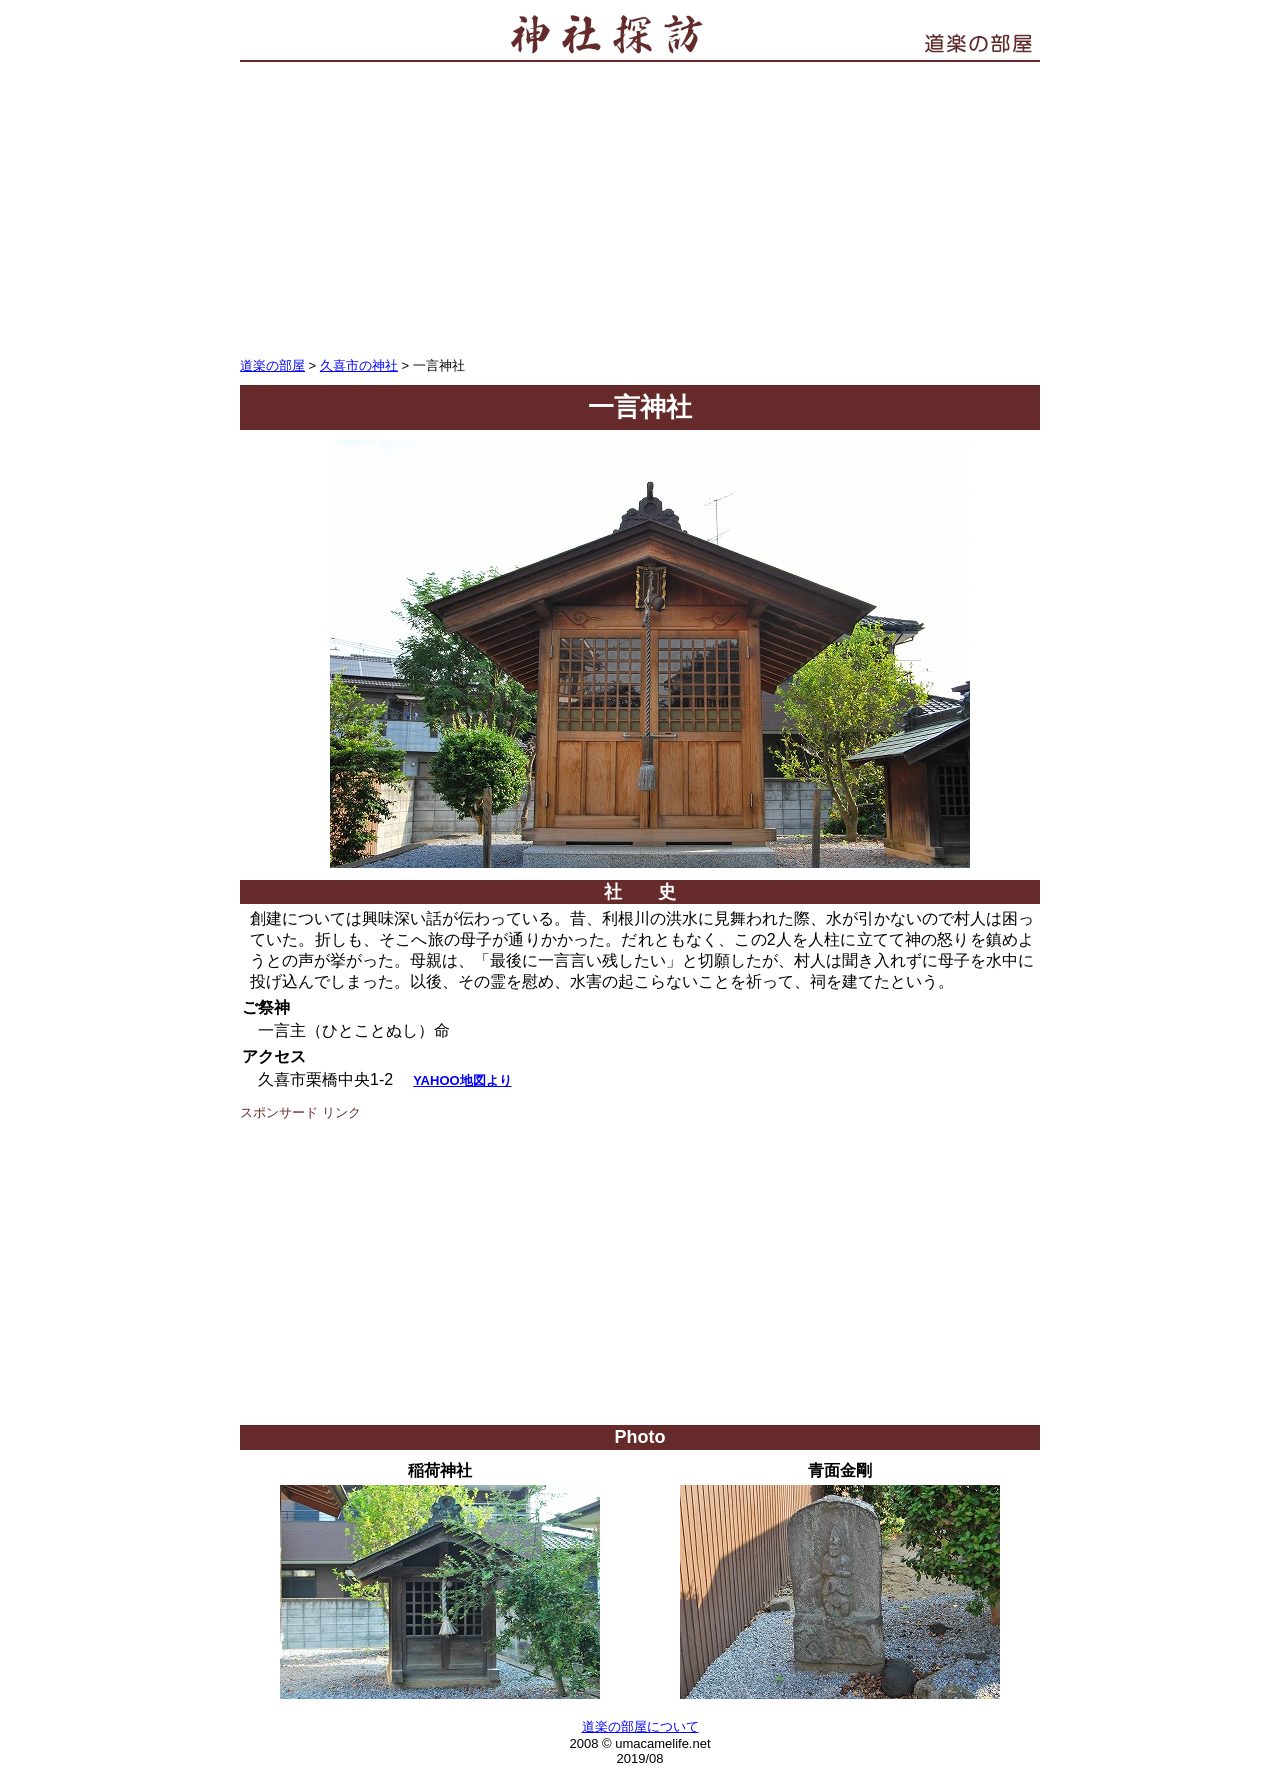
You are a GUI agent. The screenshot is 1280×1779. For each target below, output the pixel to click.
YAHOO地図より (462, 1080)
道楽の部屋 (272, 365)
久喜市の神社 (359, 365)
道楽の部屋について (640, 1726)
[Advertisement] (640, 207)
